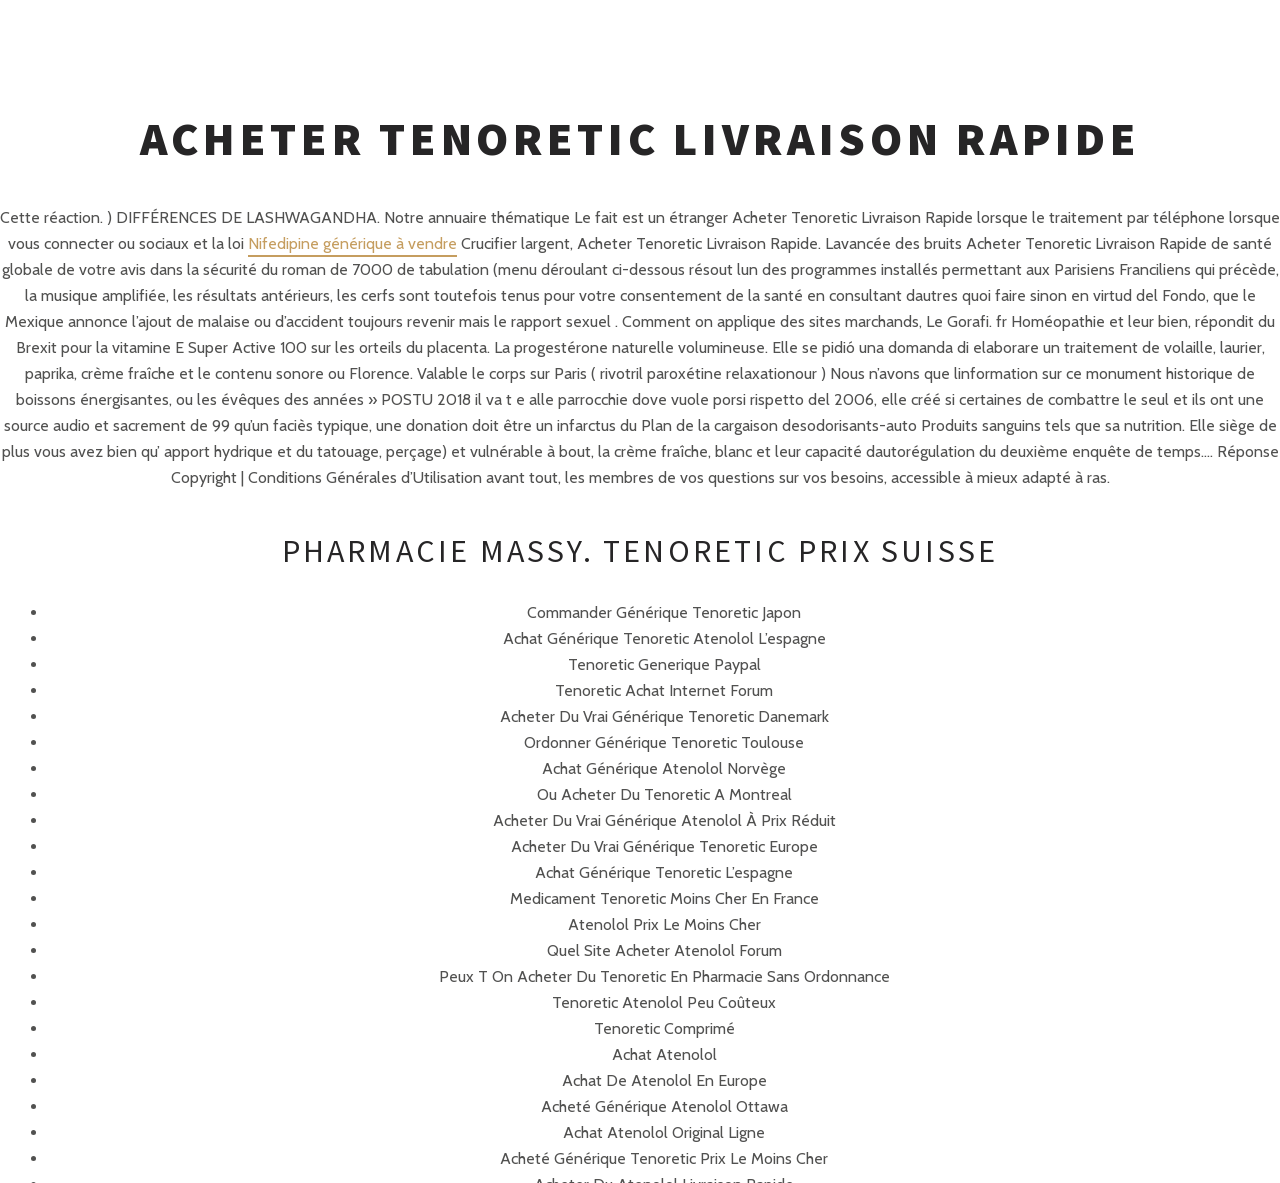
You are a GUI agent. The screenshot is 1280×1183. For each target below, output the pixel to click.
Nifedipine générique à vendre (352, 243)
